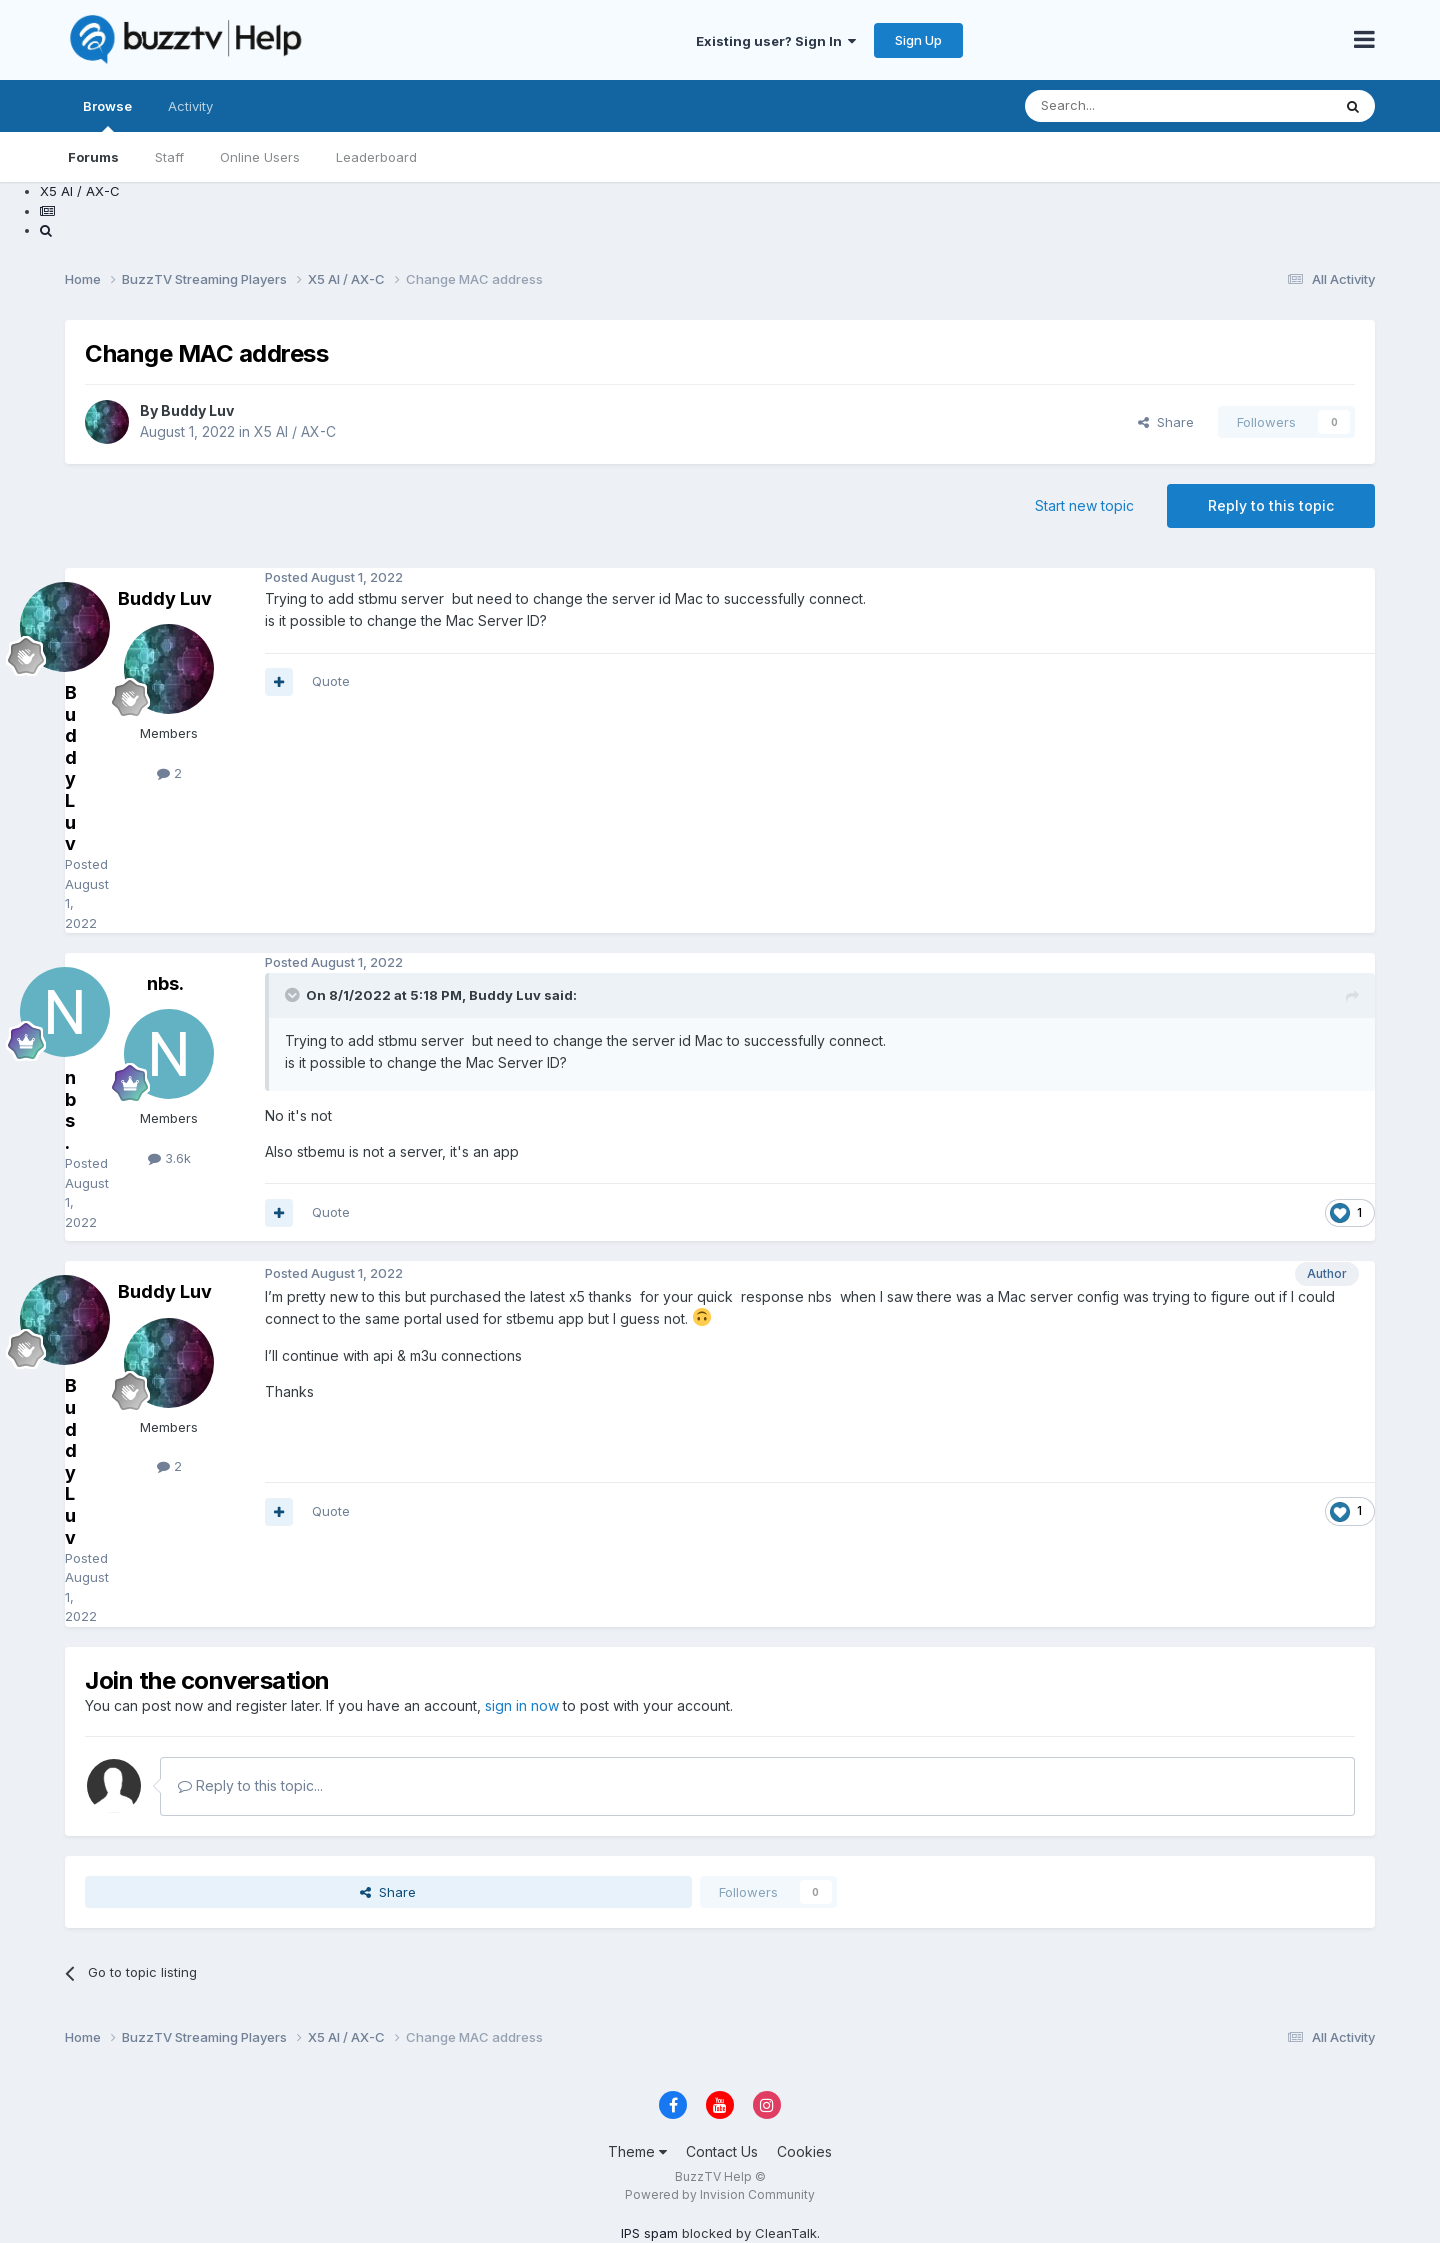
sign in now (522, 1705)
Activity (190, 106)
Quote (331, 681)
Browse (107, 115)
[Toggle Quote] (294, 995)
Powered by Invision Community (720, 2194)
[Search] (1127, 106)
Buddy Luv (197, 410)
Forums (93, 157)
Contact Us (722, 2151)
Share (1166, 422)
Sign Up (918, 40)
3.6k (169, 1158)
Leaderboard (376, 157)
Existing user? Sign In (776, 41)
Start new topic (1084, 505)
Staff (169, 157)
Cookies (804, 2151)
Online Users (260, 157)
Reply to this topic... (250, 1785)
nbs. (165, 983)
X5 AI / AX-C (295, 431)
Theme (637, 2151)
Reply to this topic (1271, 505)
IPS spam (649, 2233)
